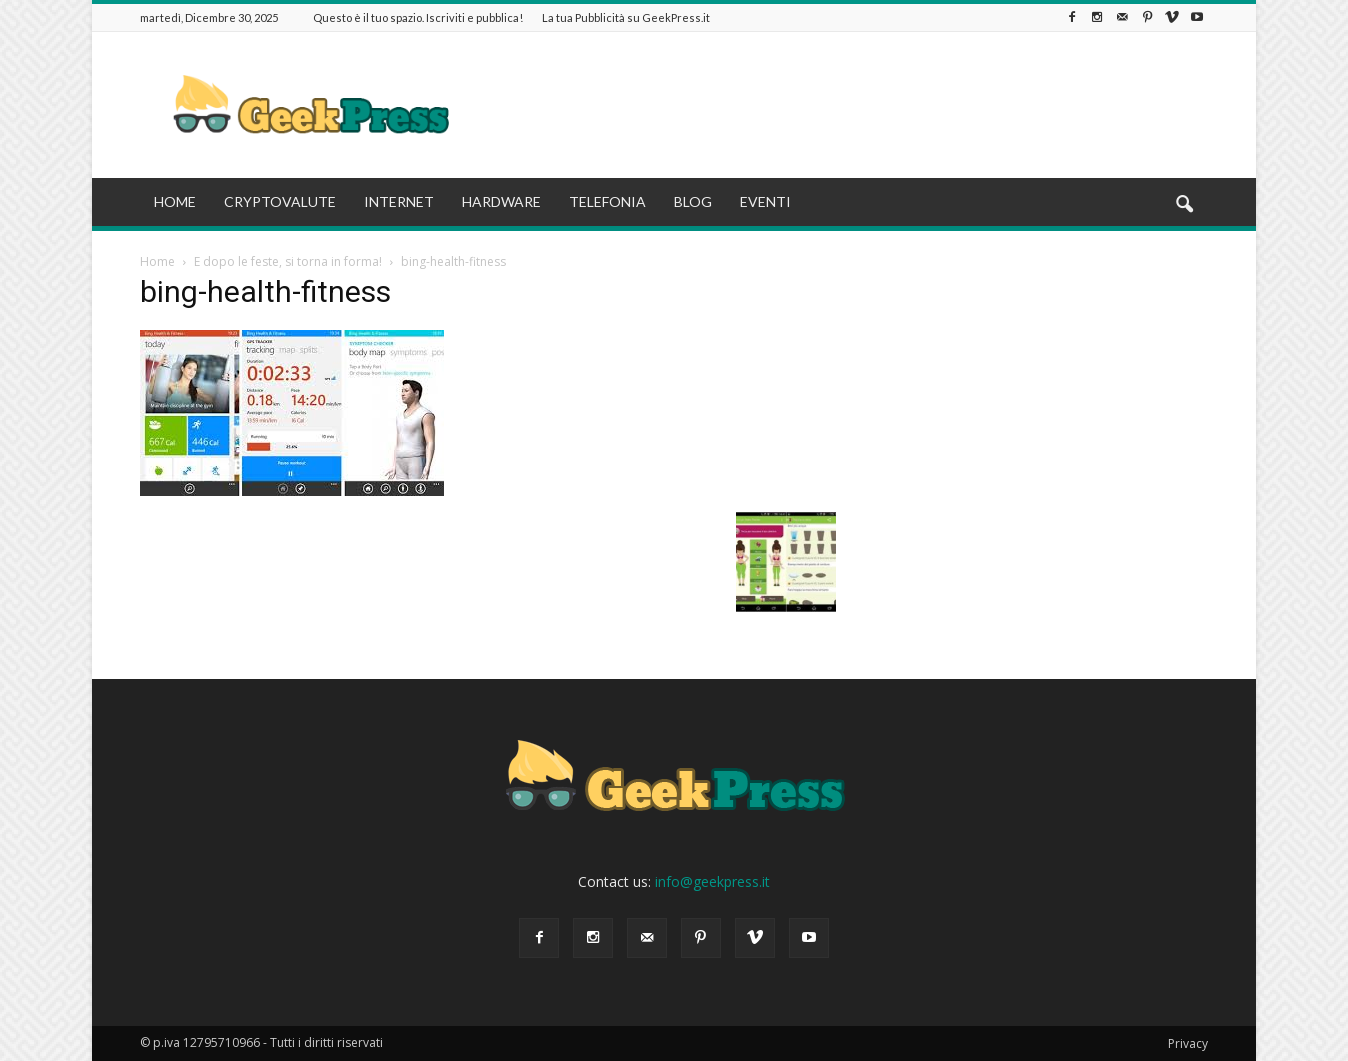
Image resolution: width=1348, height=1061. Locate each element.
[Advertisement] (844, 105)
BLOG (693, 201)
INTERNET (399, 201)
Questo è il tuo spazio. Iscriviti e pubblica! (418, 17)
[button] (1184, 205)
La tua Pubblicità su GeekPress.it (626, 17)
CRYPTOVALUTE (280, 201)
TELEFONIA (607, 201)
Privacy (1188, 1043)
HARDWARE (501, 201)
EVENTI (765, 201)
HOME (175, 201)
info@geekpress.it (712, 881)
